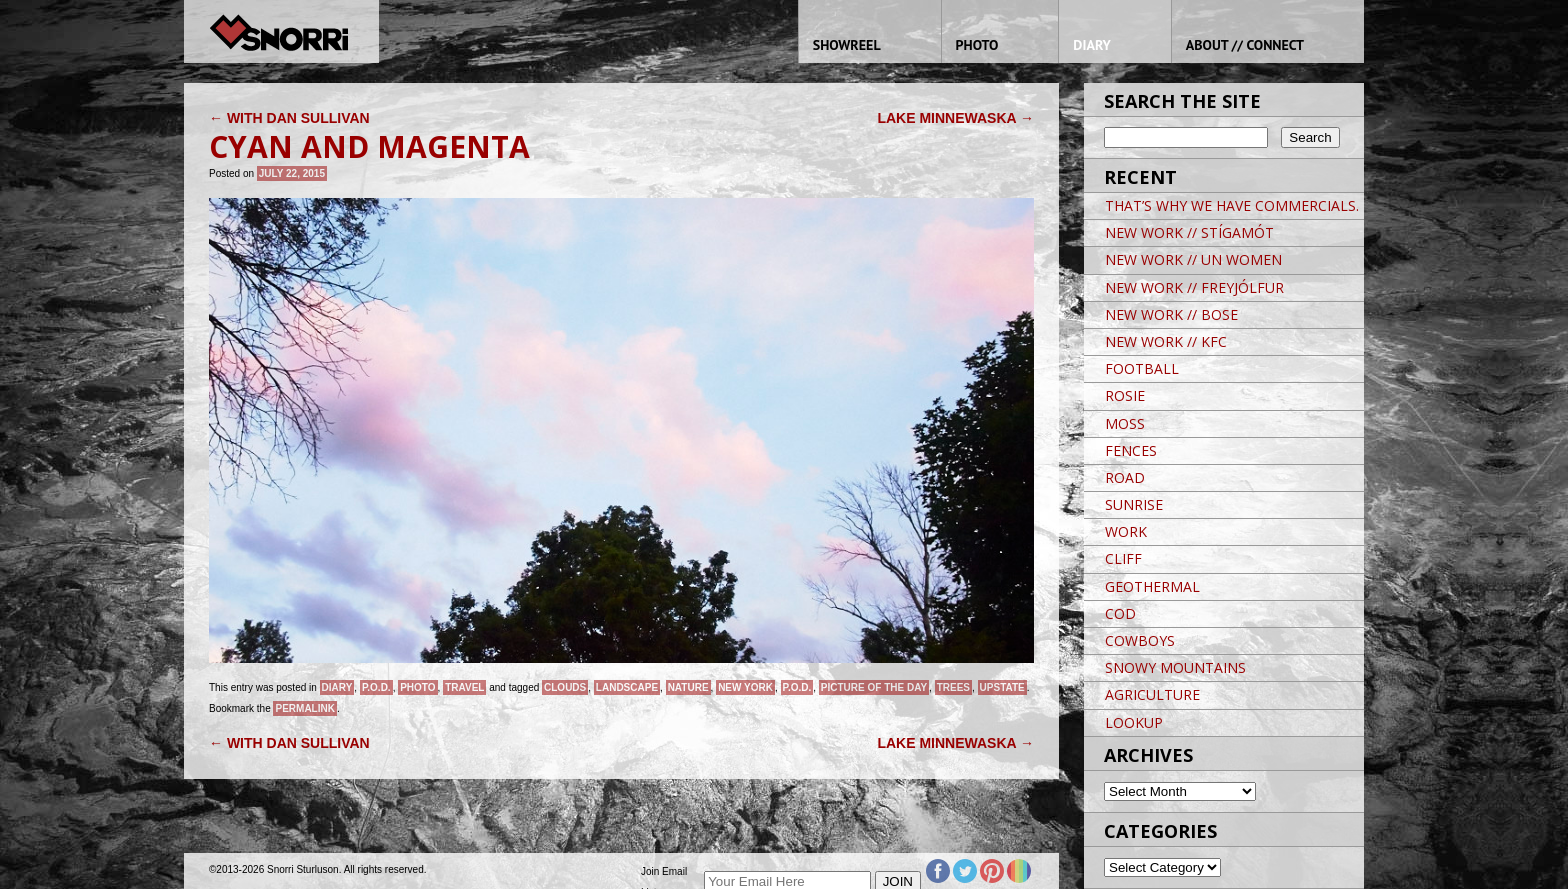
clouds (565, 687)
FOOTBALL (1142, 368)
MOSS (1125, 423)
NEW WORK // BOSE (1171, 314)
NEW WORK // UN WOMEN (1193, 259)
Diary (337, 687)
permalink (304, 708)
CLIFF (1123, 558)
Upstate (1002, 687)
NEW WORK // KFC (1166, 341)
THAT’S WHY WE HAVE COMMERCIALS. (1232, 205)
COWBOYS (1140, 640)
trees (953, 687)
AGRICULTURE (1152, 694)
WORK (1126, 531)
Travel (464, 687)
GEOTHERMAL (1152, 586)
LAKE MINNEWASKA (955, 118)
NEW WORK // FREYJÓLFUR (1194, 287)
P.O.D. (376, 687)
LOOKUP (1134, 722)
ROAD (1125, 477)
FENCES (1131, 450)
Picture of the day (874, 687)
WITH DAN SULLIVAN (289, 118)
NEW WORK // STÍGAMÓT (1189, 232)
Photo (417, 687)
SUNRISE (1134, 504)
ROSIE (1125, 395)
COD (1120, 613)
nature (688, 687)
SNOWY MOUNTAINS (1175, 667)
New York (745, 687)
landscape (627, 687)
